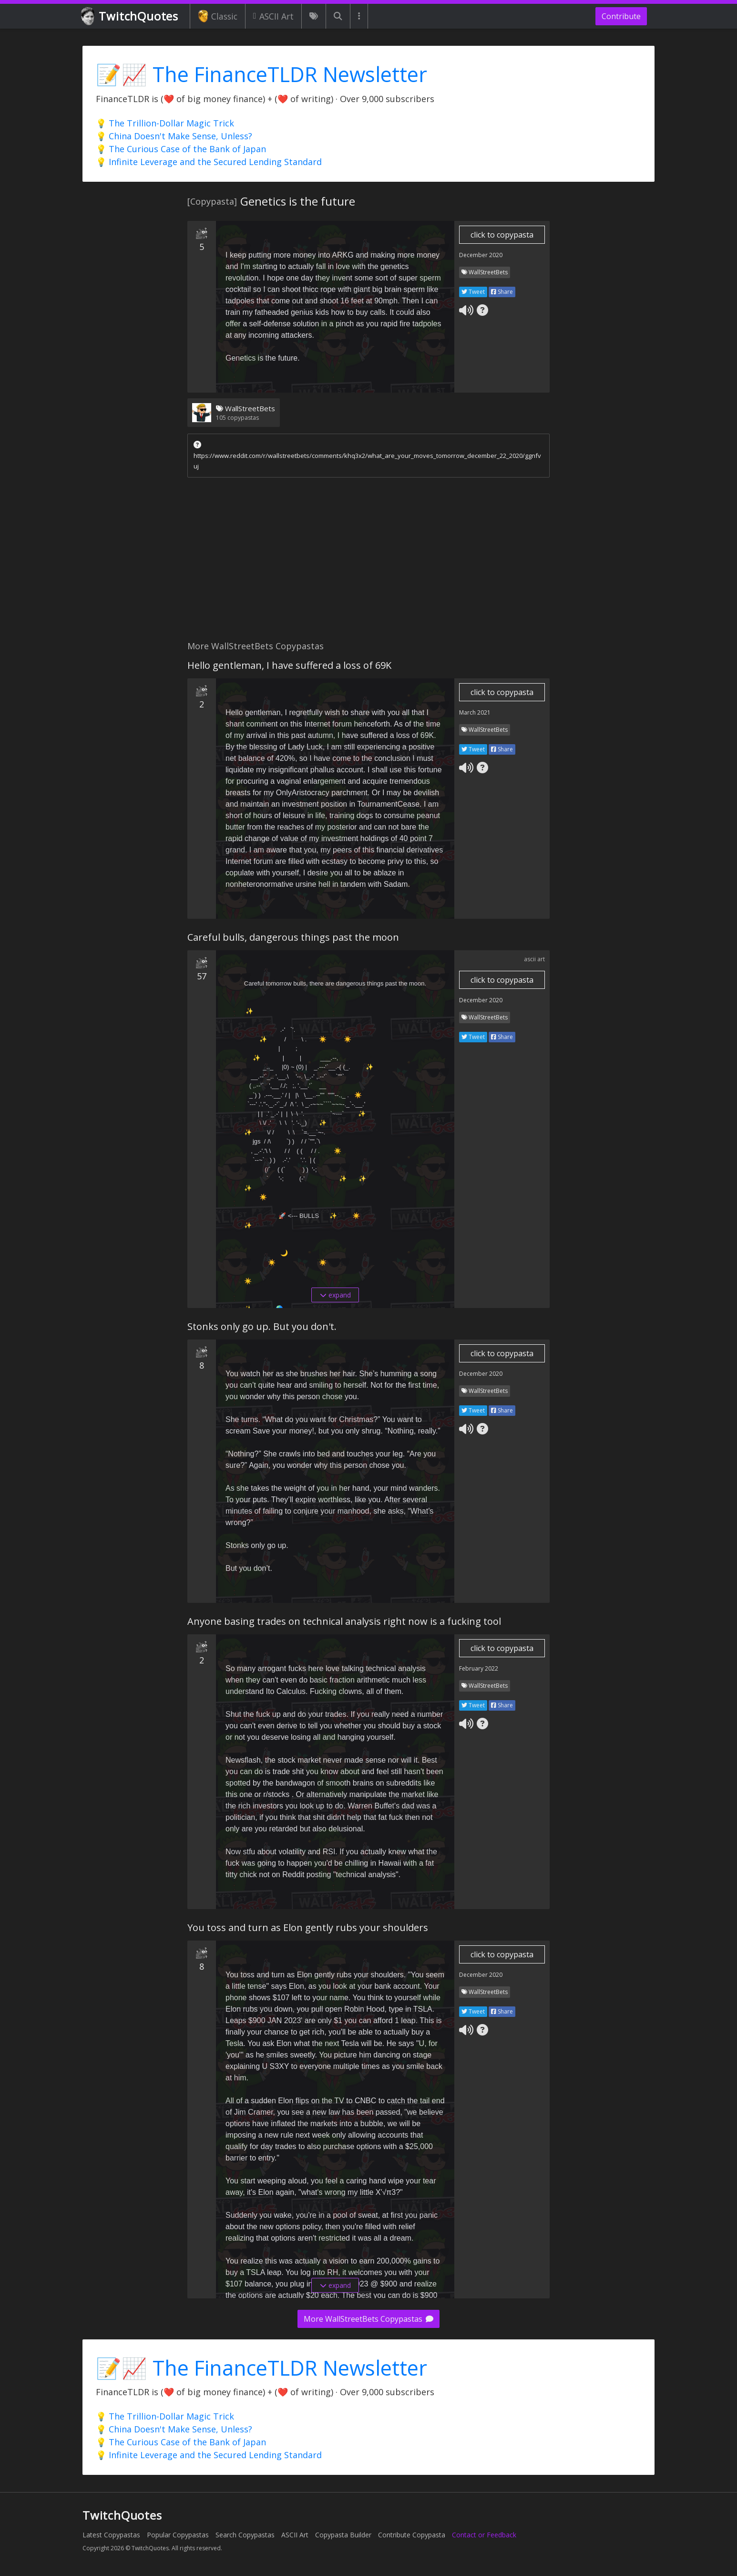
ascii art (534, 959)
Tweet (473, 292)
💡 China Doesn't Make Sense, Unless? (174, 136)
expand (335, 1294)
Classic (217, 16)
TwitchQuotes (130, 16)
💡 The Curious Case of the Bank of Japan (181, 149)
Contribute (621, 16)
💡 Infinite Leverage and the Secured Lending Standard (209, 161)
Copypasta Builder (343, 2534)
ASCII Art (273, 16)
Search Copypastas (245, 2534)
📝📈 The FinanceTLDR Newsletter (261, 74)
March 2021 (475, 712)
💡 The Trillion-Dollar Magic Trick (165, 123)
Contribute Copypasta (411, 2534)
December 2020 (480, 255)
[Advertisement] (368, 561)
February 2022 (478, 1668)
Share (502, 292)
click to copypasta (502, 234)
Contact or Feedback (484, 2534)
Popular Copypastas (178, 2534)
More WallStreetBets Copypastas (368, 2319)
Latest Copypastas (111, 2534)
